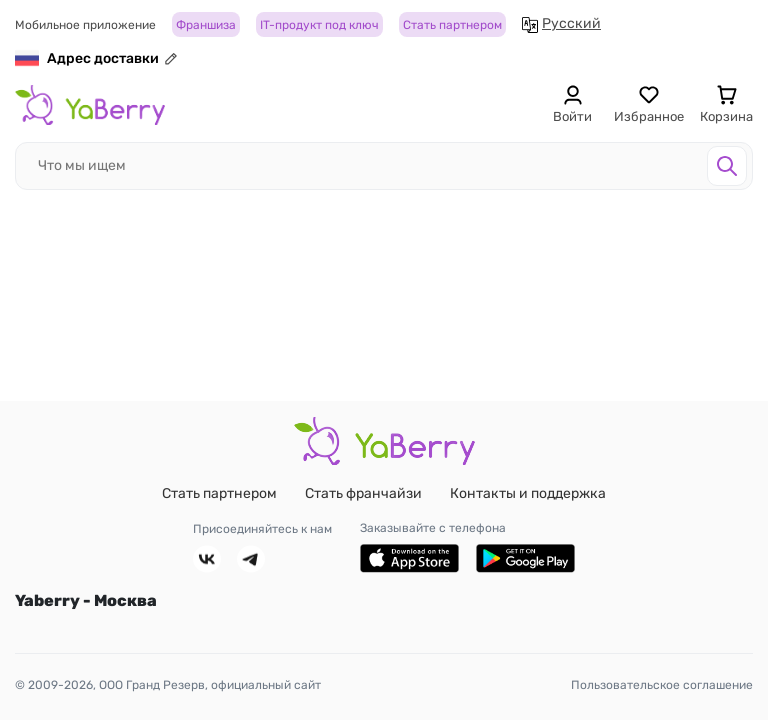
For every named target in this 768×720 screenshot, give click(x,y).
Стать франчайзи (363, 493)
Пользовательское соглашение (662, 685)
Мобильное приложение (85, 25)
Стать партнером (452, 25)
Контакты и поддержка (528, 493)
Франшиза (206, 25)
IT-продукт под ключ (319, 25)
